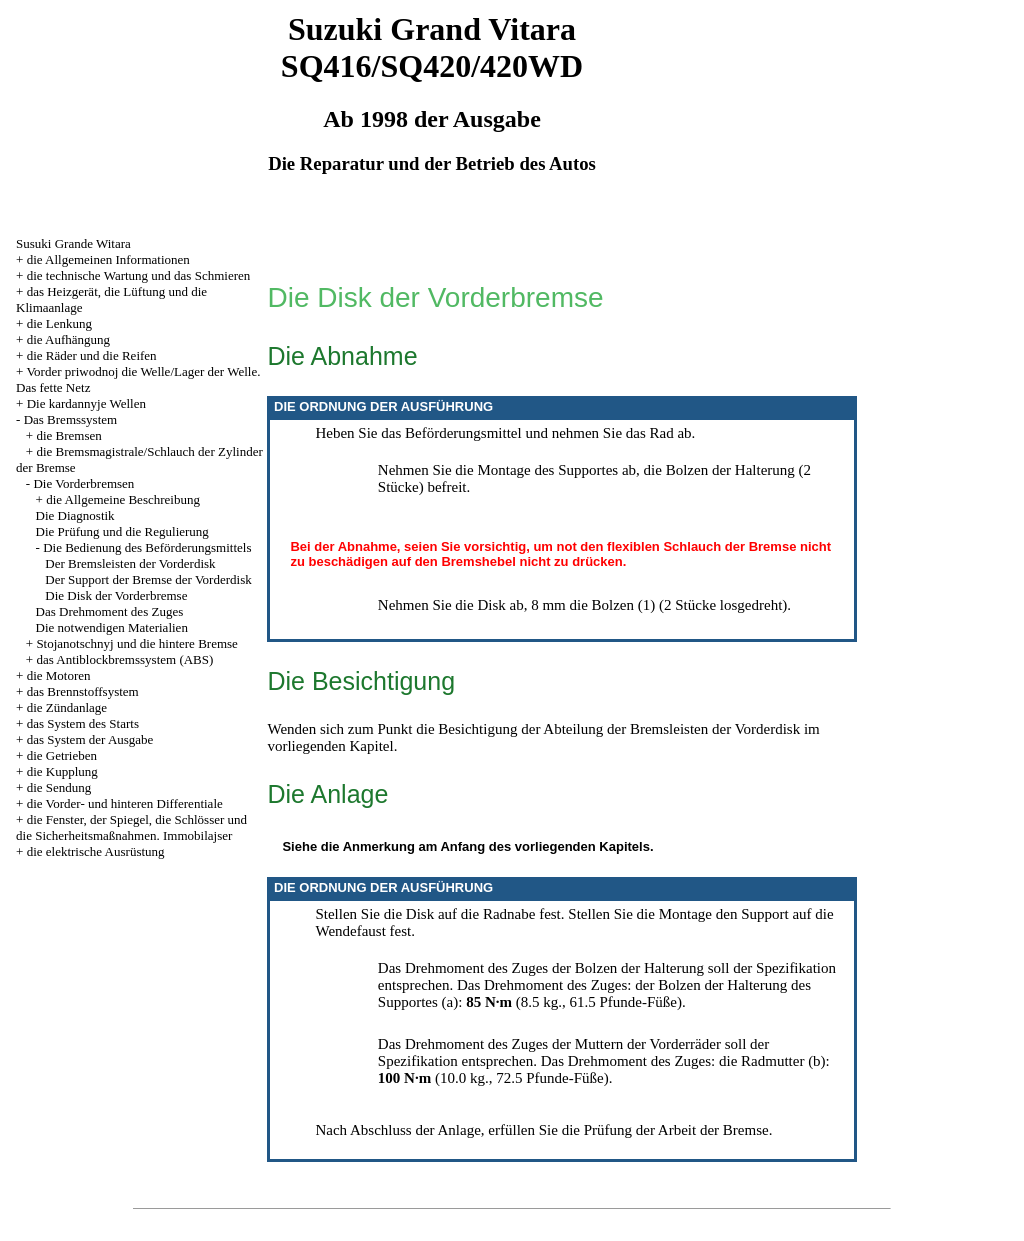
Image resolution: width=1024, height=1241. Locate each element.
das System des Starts (83, 723)
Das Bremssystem (71, 419)
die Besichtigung (466, 729)
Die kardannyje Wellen (86, 403)
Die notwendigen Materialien (112, 627)
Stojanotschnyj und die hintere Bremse (136, 643)
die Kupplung (62, 771)
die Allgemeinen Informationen (108, 259)
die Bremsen (68, 435)
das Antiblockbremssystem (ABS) (124, 659)
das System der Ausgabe (90, 739)
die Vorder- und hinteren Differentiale (125, 803)
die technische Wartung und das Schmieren (139, 275)
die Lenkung (59, 323)
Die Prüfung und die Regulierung (122, 531)
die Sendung (59, 787)
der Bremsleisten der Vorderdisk (703, 729)
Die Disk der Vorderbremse (116, 595)
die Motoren (59, 675)
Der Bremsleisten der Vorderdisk (130, 563)
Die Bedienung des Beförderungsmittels (147, 547)
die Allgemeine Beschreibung (123, 499)
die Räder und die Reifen (92, 355)
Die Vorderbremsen (83, 483)
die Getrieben (62, 755)
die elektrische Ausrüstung (96, 851)
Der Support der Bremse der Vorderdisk (148, 579)
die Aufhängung (68, 339)
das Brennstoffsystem (83, 691)
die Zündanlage (67, 707)
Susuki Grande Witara (73, 243)
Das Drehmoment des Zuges (110, 611)
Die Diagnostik (75, 515)
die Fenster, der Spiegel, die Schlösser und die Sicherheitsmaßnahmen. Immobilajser (131, 827)
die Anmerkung (368, 846)
